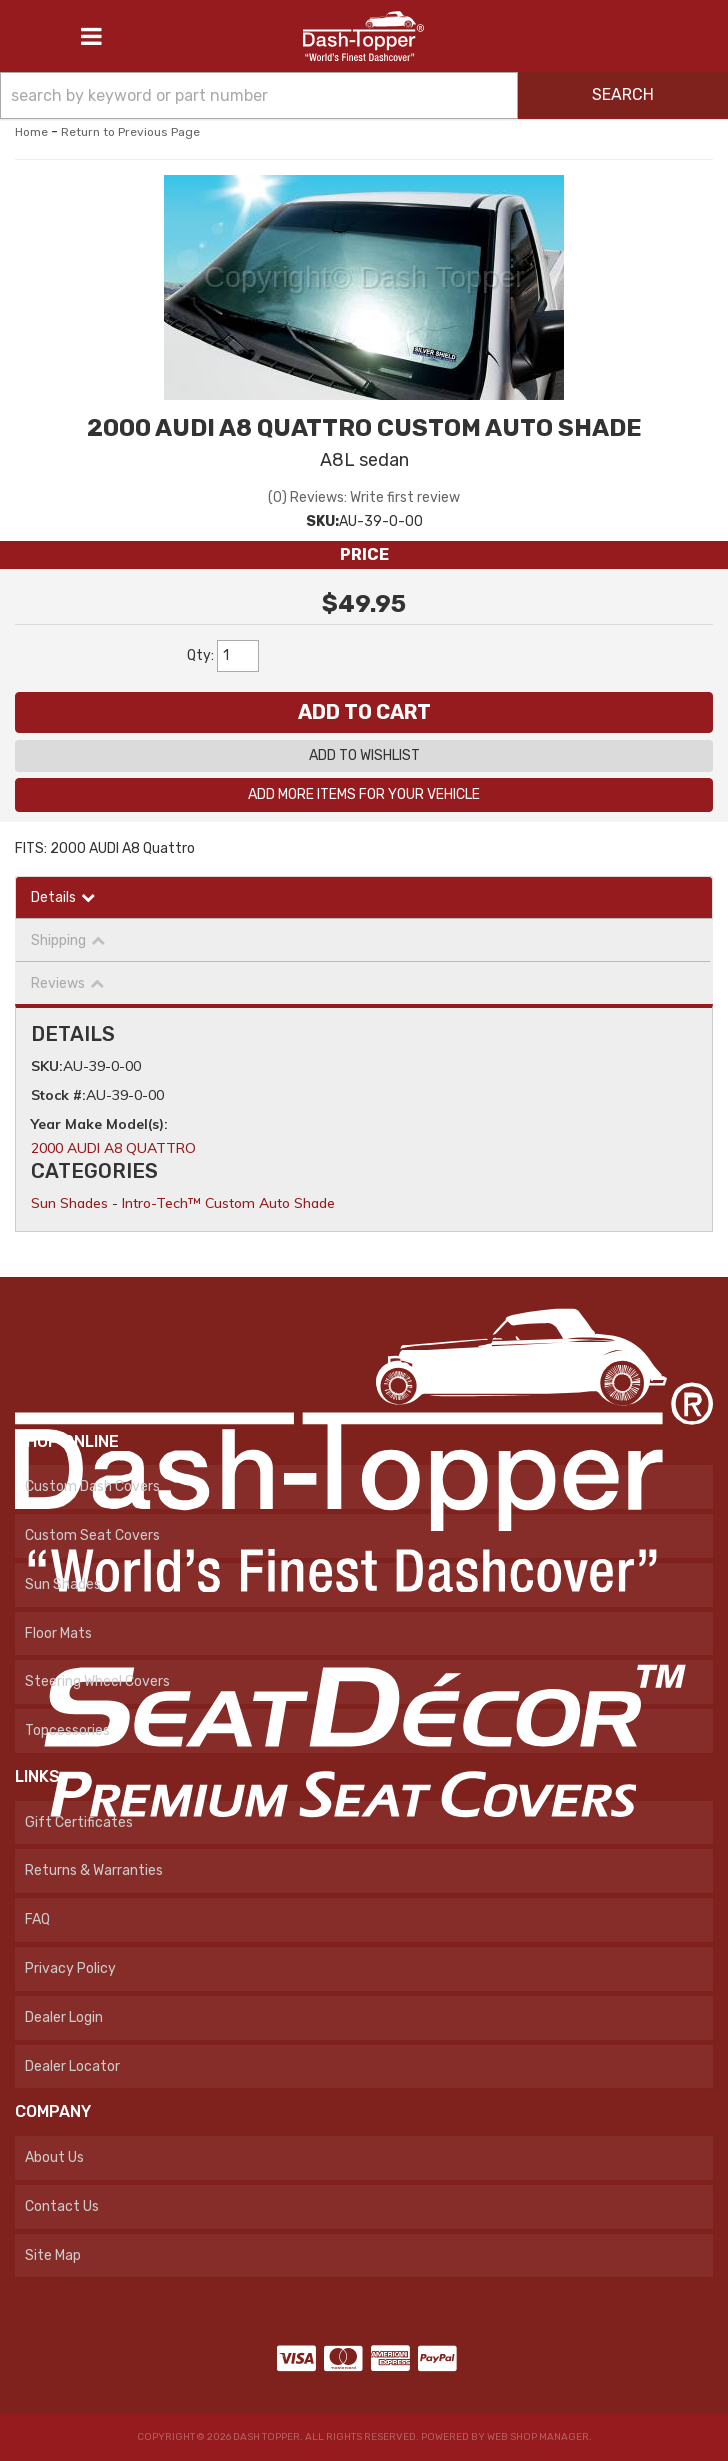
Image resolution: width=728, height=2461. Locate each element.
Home (31, 132)
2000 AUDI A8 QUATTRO (113, 1148)
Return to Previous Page (130, 132)
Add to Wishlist (364, 755)
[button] (364, 95)
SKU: (322, 521)
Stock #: (58, 1095)
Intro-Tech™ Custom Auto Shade (228, 1203)
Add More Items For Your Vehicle (364, 794)
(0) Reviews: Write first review (364, 497)
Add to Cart (364, 712)
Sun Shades (69, 1203)
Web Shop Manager (538, 2437)
